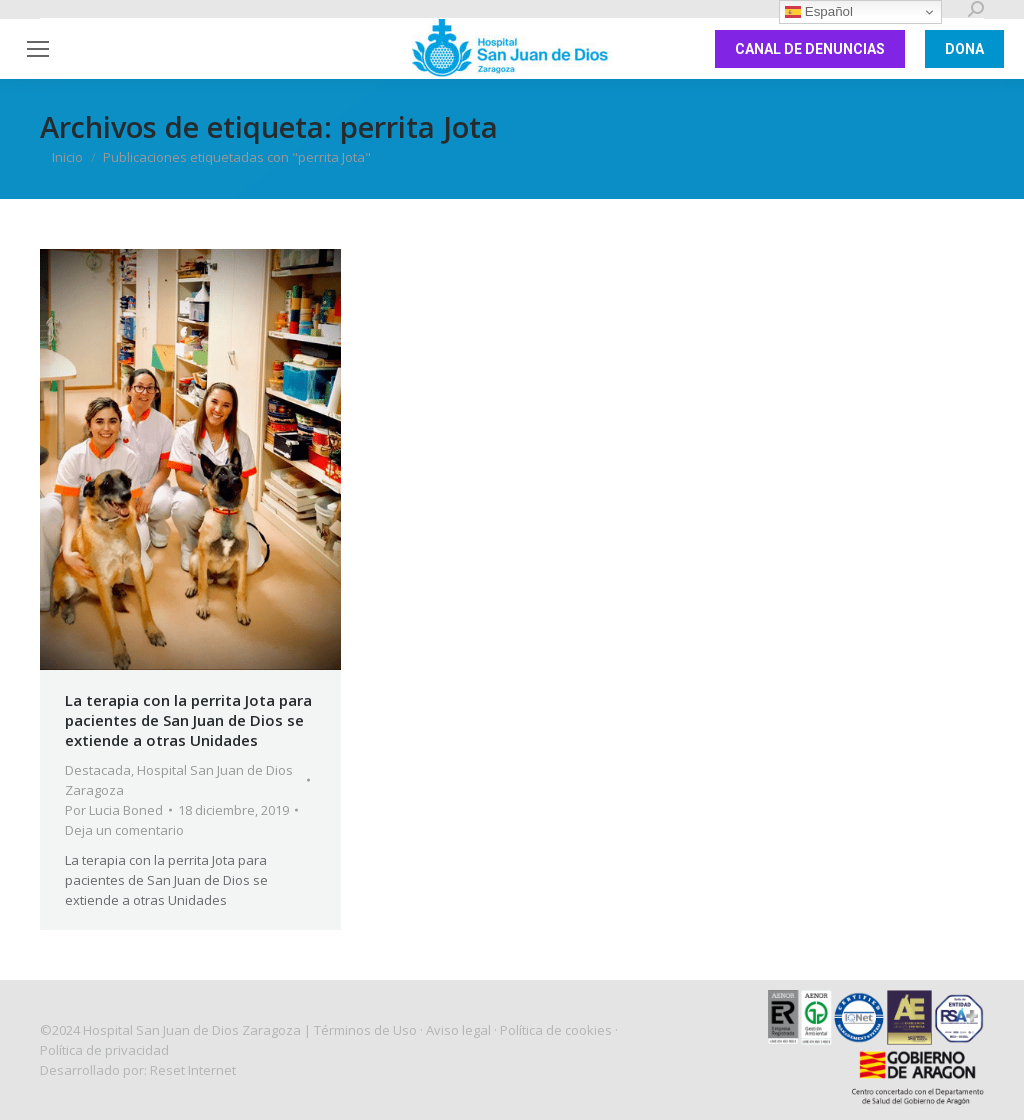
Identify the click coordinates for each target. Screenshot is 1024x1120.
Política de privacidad (104, 1050)
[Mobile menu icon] (38, 49)
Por (114, 810)
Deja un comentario (124, 830)
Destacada (98, 770)
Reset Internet (193, 1070)
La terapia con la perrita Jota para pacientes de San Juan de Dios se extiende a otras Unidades (188, 720)
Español (819, 12)
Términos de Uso (365, 1030)
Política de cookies (556, 1030)
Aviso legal (458, 1030)
